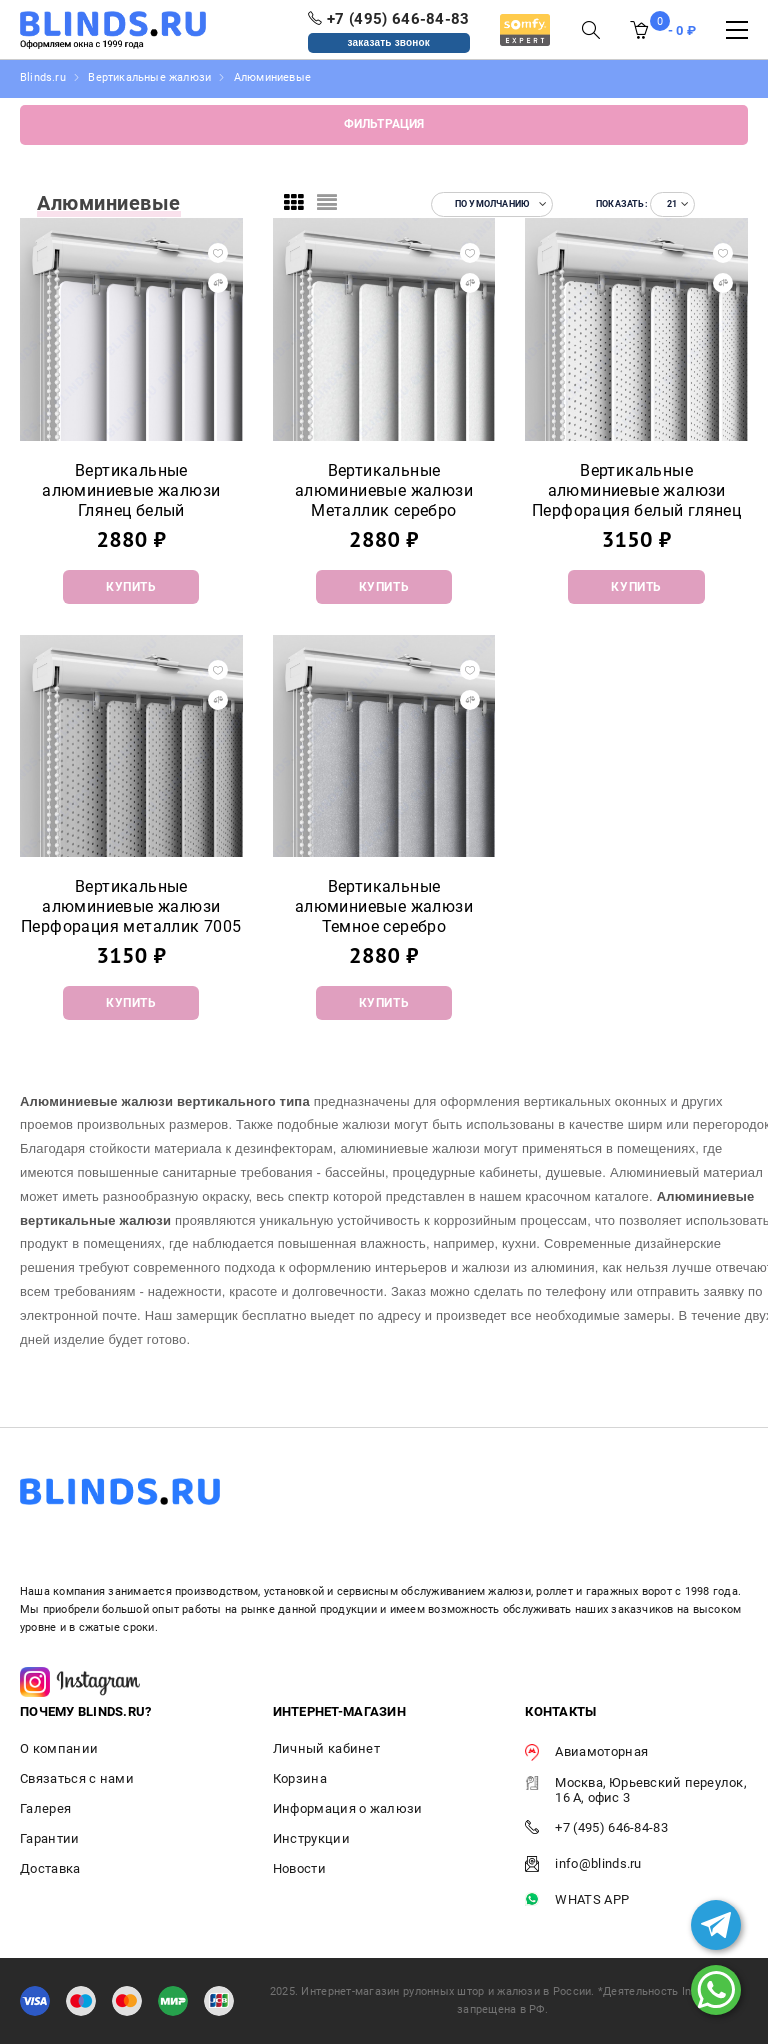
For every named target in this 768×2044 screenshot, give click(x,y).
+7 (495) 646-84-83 (596, 1828)
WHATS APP (577, 1900)
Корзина (300, 1778)
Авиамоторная (586, 1752)
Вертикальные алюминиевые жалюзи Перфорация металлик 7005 (131, 906)
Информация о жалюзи (348, 1808)
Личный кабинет (326, 1748)
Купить (131, 587)
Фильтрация (384, 124)
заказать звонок (389, 42)
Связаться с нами (77, 1778)
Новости (299, 1868)
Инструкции (311, 1838)
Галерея (45, 1808)
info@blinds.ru (583, 1864)
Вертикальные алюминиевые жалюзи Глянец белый (131, 490)
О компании (59, 1748)
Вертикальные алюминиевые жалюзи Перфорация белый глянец (636, 490)
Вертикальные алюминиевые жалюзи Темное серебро (384, 906)
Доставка (50, 1868)
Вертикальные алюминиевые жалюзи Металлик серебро (384, 490)
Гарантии (50, 1838)
